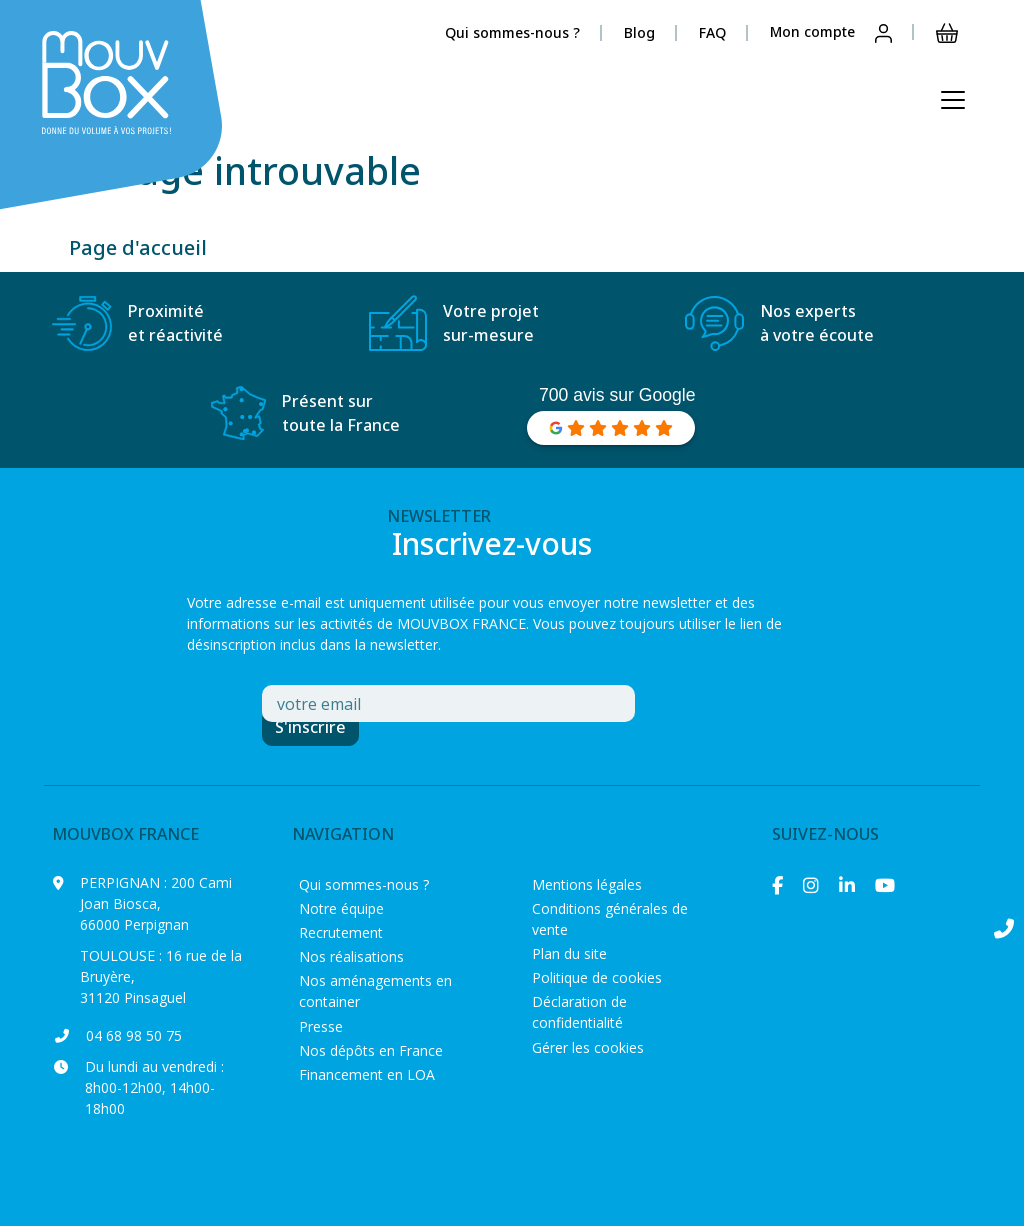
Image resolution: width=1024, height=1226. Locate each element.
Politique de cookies (597, 977)
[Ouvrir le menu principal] (953, 100)
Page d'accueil (138, 247)
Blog (639, 32)
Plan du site (569, 953)
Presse (321, 1026)
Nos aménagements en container (375, 991)
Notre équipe (341, 908)
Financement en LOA (367, 1074)
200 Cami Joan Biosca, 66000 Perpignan (156, 903)
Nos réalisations (351, 956)
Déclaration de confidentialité (579, 1012)
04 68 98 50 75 (134, 1035)
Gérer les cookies (588, 1047)
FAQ (712, 32)
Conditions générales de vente (610, 919)
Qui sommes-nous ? (512, 32)
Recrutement (341, 932)
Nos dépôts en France (371, 1050)
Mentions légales (587, 884)
